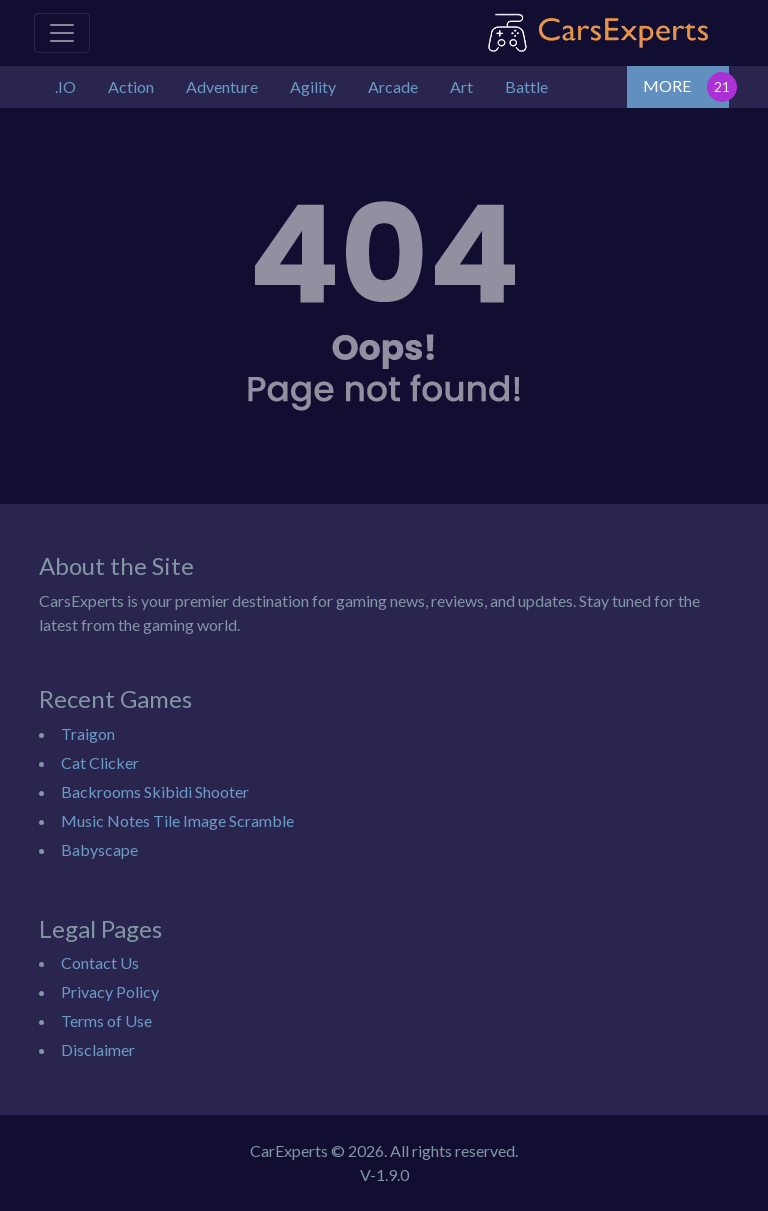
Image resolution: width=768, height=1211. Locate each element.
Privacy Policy (110, 991)
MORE (667, 85)
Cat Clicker (100, 762)
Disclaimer (98, 1049)
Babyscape (99, 849)
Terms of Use (106, 1020)
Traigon (88, 733)
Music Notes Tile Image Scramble (177, 820)
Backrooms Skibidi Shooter (155, 791)
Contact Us (100, 962)
